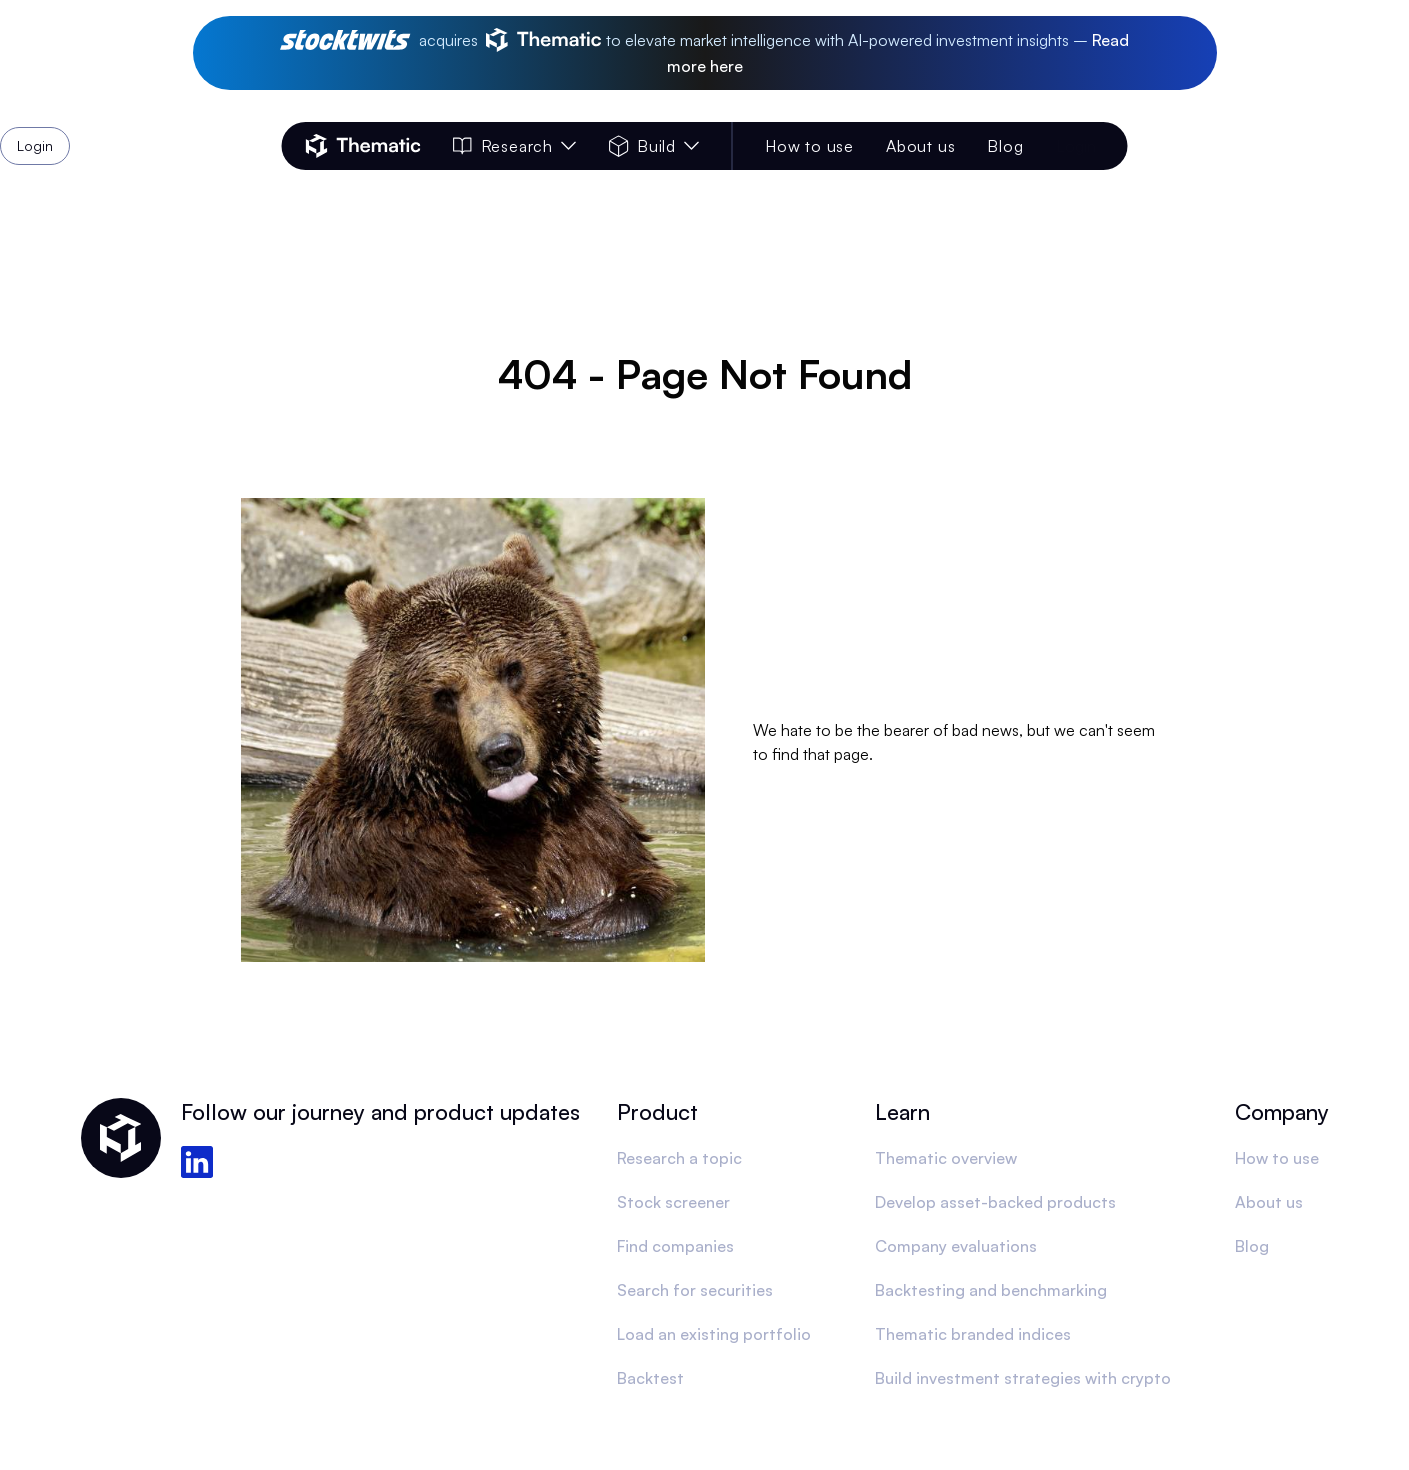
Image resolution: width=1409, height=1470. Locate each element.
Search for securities (695, 1290)
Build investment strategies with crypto (1023, 1378)
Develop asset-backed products (995, 1202)
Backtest (650, 1378)
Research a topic (679, 1158)
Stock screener (673, 1202)
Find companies (675, 1246)
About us (920, 146)
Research (515, 146)
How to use (809, 146)
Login (1076, 146)
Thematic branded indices (973, 1334)
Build (654, 146)
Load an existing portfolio (714, 1334)
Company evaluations (956, 1246)
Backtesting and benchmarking (991, 1290)
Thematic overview (946, 1158)
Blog (1005, 146)
